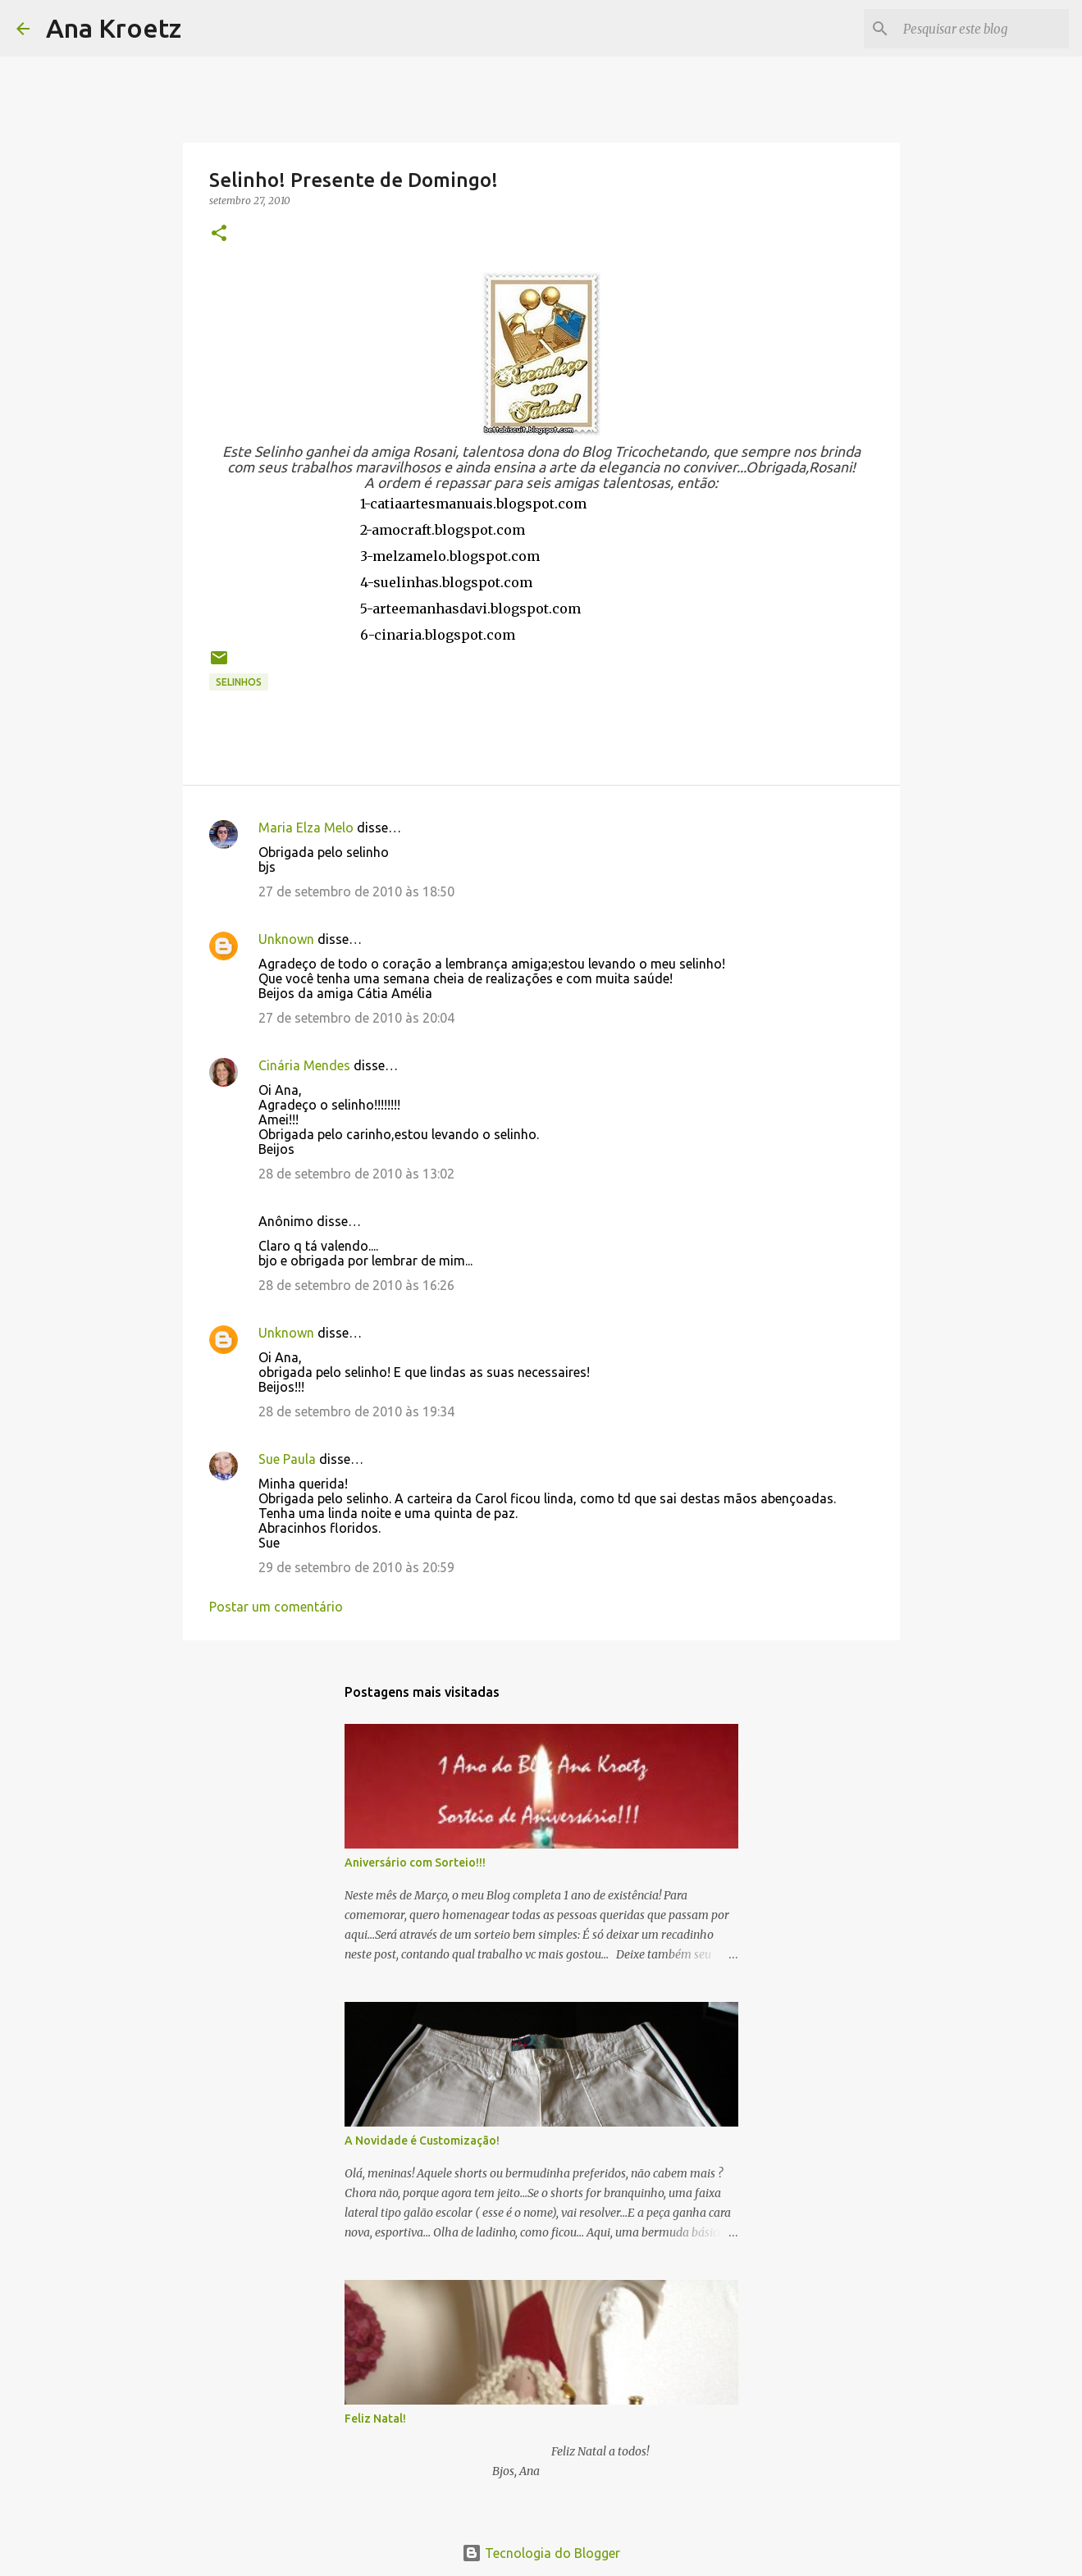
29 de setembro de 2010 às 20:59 (356, 1567)
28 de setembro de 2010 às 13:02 (356, 1173)
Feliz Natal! (375, 2418)
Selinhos (239, 682)
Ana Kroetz (113, 28)
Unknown (286, 939)
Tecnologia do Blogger (541, 2553)
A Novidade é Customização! (422, 2140)
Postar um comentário (276, 1606)
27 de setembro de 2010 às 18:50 (356, 891)
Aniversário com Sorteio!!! (415, 1862)
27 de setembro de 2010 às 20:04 (356, 1017)
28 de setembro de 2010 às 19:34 (356, 1411)
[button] (219, 234)
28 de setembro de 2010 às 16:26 (356, 1285)
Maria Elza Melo (306, 827)
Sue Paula (287, 1459)
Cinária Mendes (304, 1065)
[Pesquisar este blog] (983, 28)
